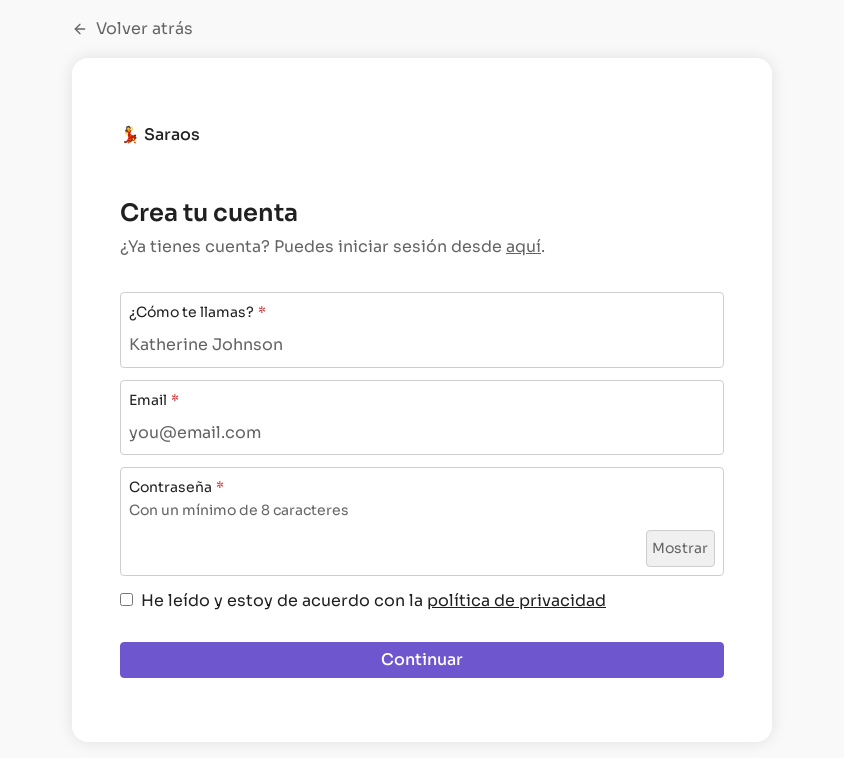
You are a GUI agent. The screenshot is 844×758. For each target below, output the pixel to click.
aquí (523, 246)
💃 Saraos (160, 134)
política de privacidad (516, 600)
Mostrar (680, 548)
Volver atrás (132, 29)
